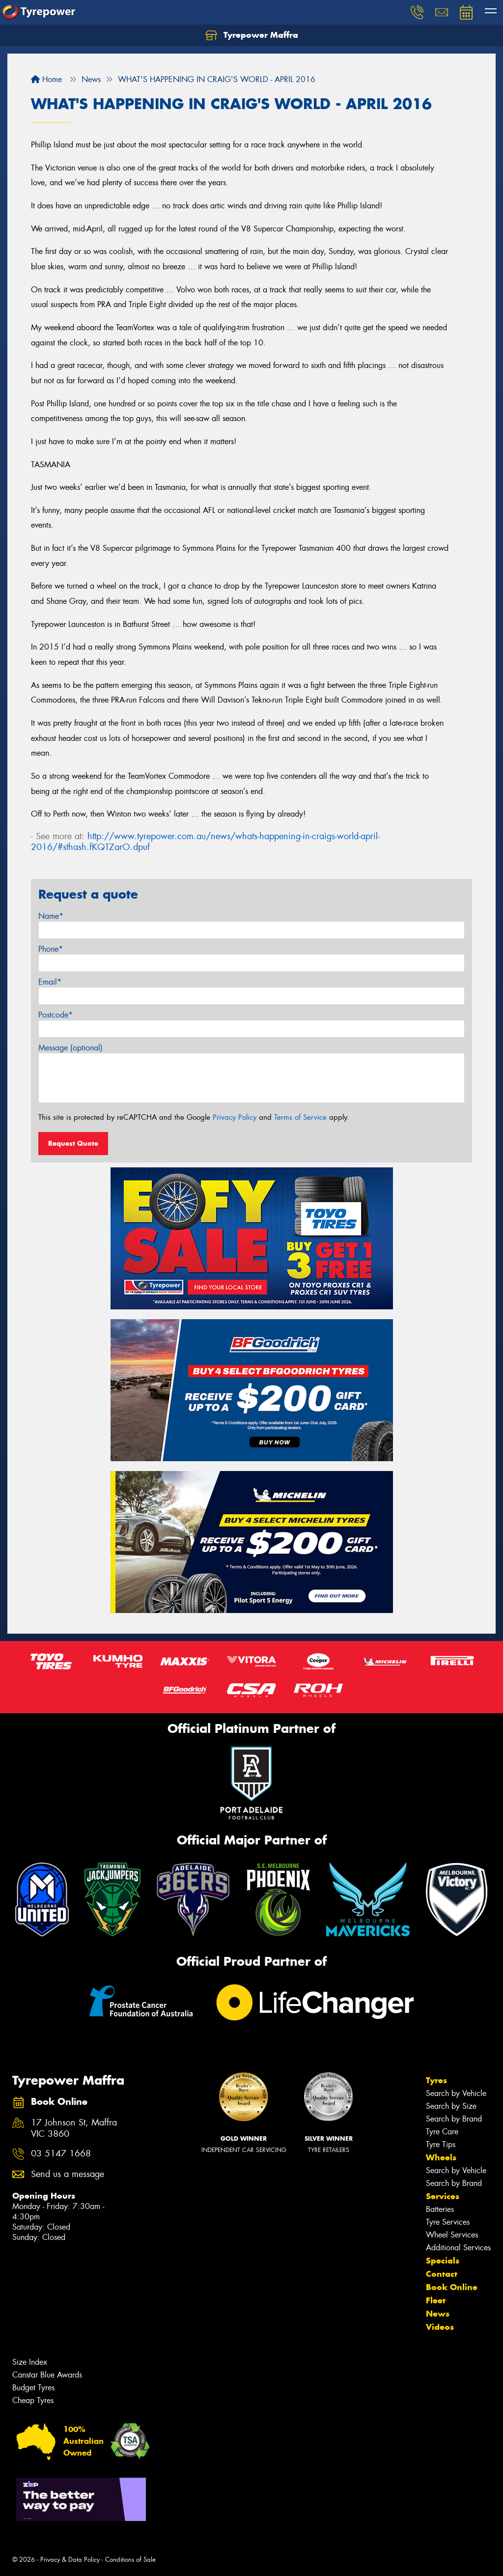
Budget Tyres (33, 2387)
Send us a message (67, 2174)
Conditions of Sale (130, 2559)
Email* (49, 982)
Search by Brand (454, 2119)
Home (46, 79)
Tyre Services (448, 2222)
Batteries (440, 2209)
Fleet (436, 2300)
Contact (441, 2273)
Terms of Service (300, 1117)
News (437, 2313)
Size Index (29, 2362)
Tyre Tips (440, 2144)
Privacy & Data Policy (70, 2559)
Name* (50, 916)
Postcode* (55, 1015)
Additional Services (458, 2247)
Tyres (436, 2080)
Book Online (451, 2287)
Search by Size (451, 2106)
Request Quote (73, 1143)
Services (442, 2196)
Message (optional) (70, 1048)
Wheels (441, 2157)
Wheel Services (452, 2235)
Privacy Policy (234, 1117)
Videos (440, 2326)
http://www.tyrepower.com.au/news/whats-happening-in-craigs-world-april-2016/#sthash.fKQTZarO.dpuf (205, 841)
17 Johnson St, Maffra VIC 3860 (74, 2128)
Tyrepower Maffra (251, 35)
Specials (442, 2260)
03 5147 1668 (61, 2153)
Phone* (50, 949)
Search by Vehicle (456, 2093)
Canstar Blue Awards (47, 2375)
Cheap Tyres (33, 2400)
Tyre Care (442, 2131)
